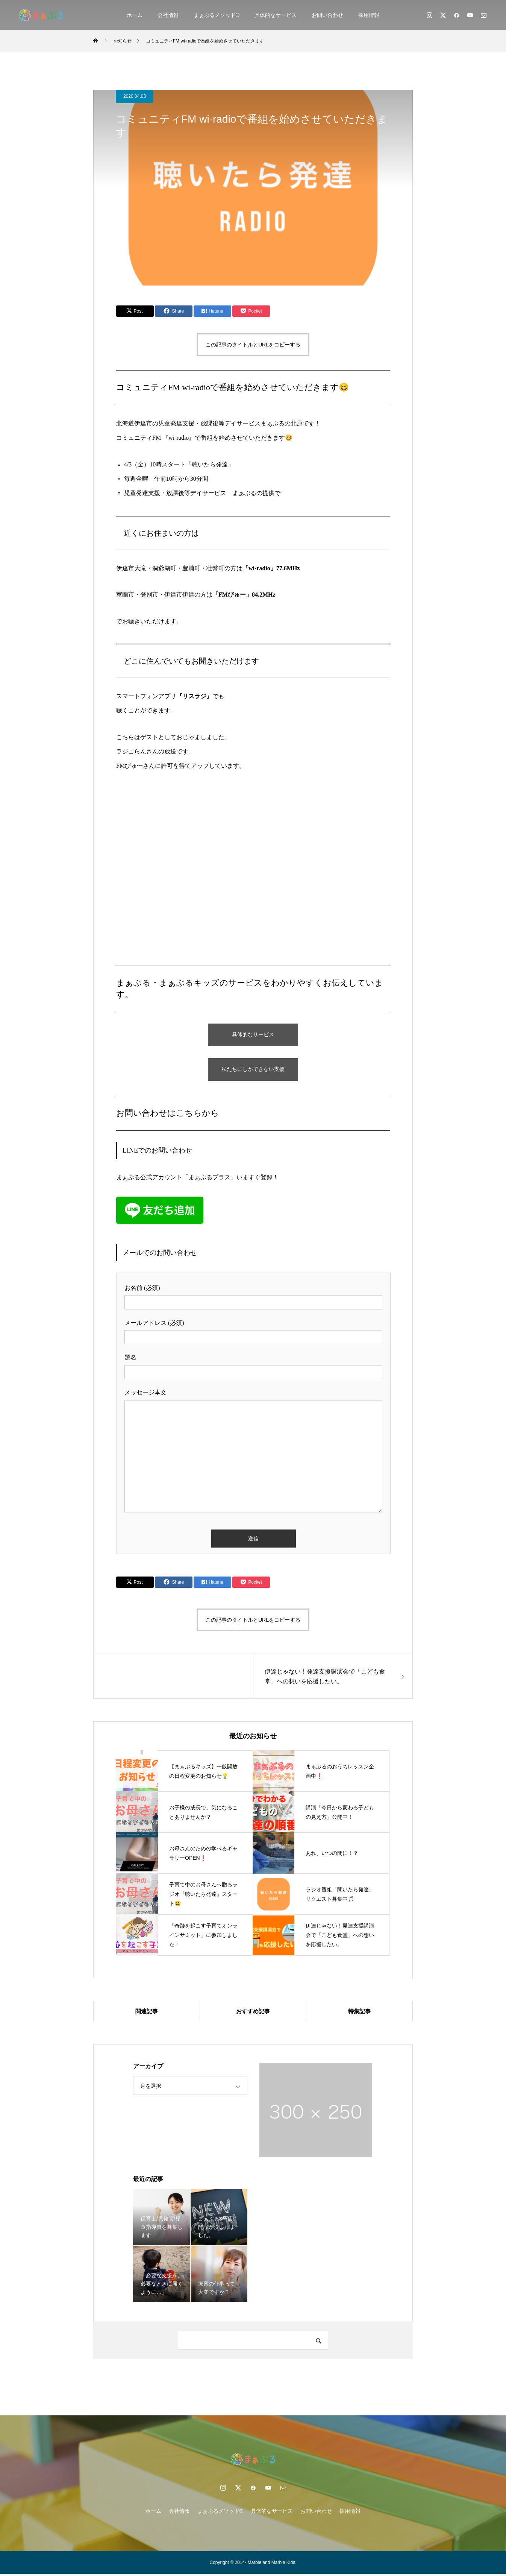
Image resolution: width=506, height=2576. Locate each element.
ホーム (134, 15)
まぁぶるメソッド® (216, 15)
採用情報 (368, 15)
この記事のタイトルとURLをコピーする (253, 345)
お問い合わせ (327, 15)
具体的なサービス (276, 15)
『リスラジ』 (194, 696)
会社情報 (168, 15)
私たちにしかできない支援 (253, 1069)
